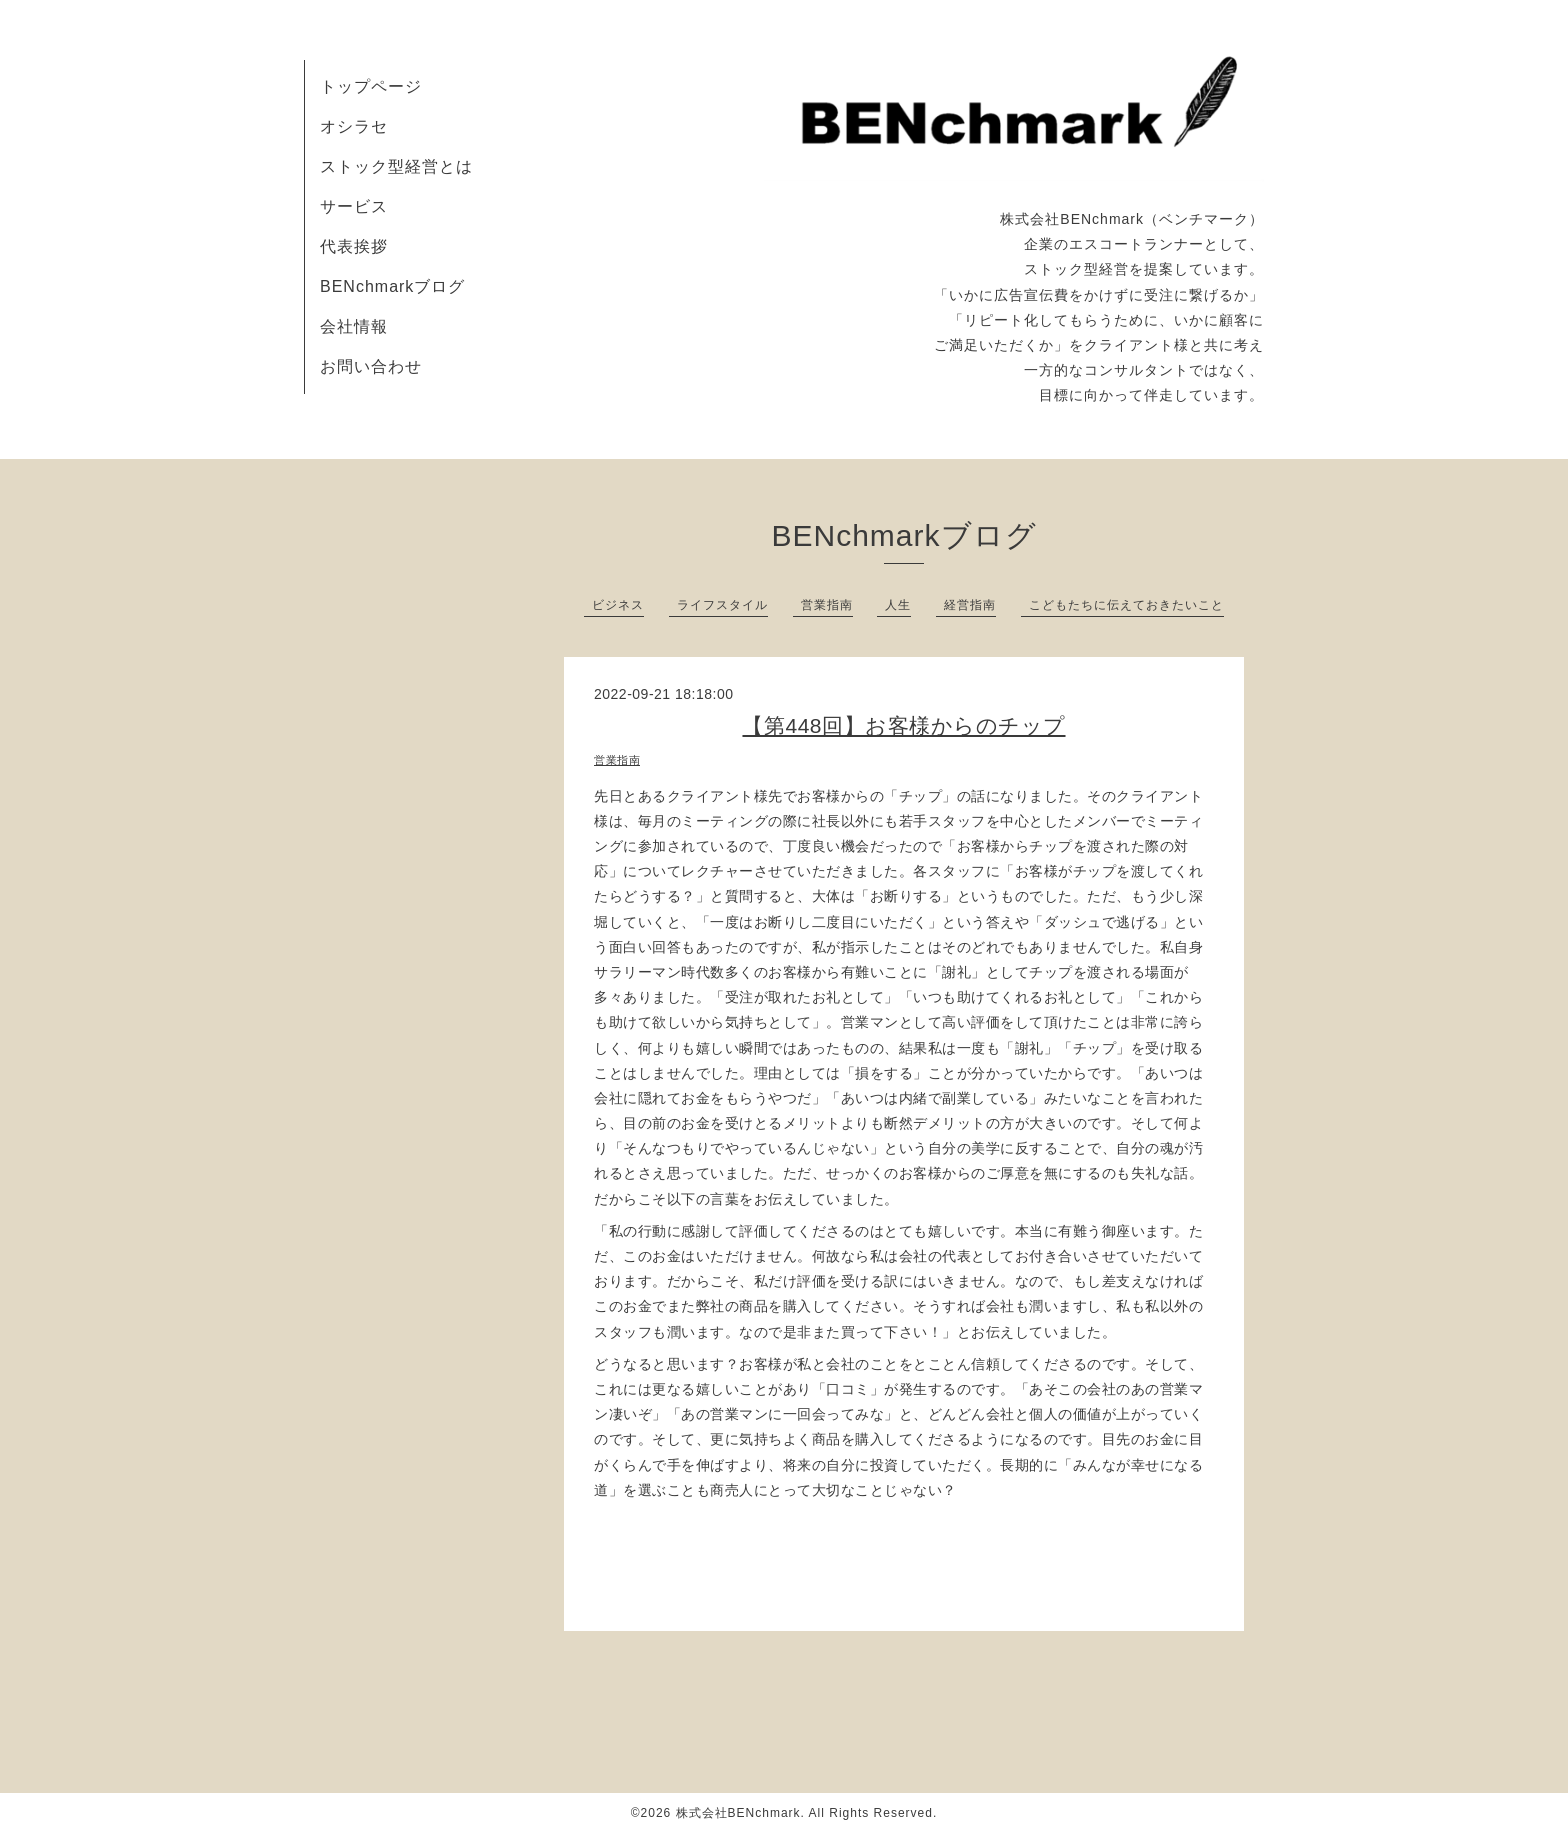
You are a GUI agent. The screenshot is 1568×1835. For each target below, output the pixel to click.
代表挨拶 (354, 246)
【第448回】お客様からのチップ (903, 725)
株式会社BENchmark (738, 1813)
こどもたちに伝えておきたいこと (1126, 605)
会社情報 (354, 326)
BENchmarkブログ (392, 286)
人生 (898, 605)
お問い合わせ (371, 366)
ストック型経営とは (396, 166)
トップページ (371, 86)
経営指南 (970, 605)
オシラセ (354, 126)
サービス (354, 206)
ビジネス (618, 605)
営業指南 (827, 605)
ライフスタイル (722, 605)
